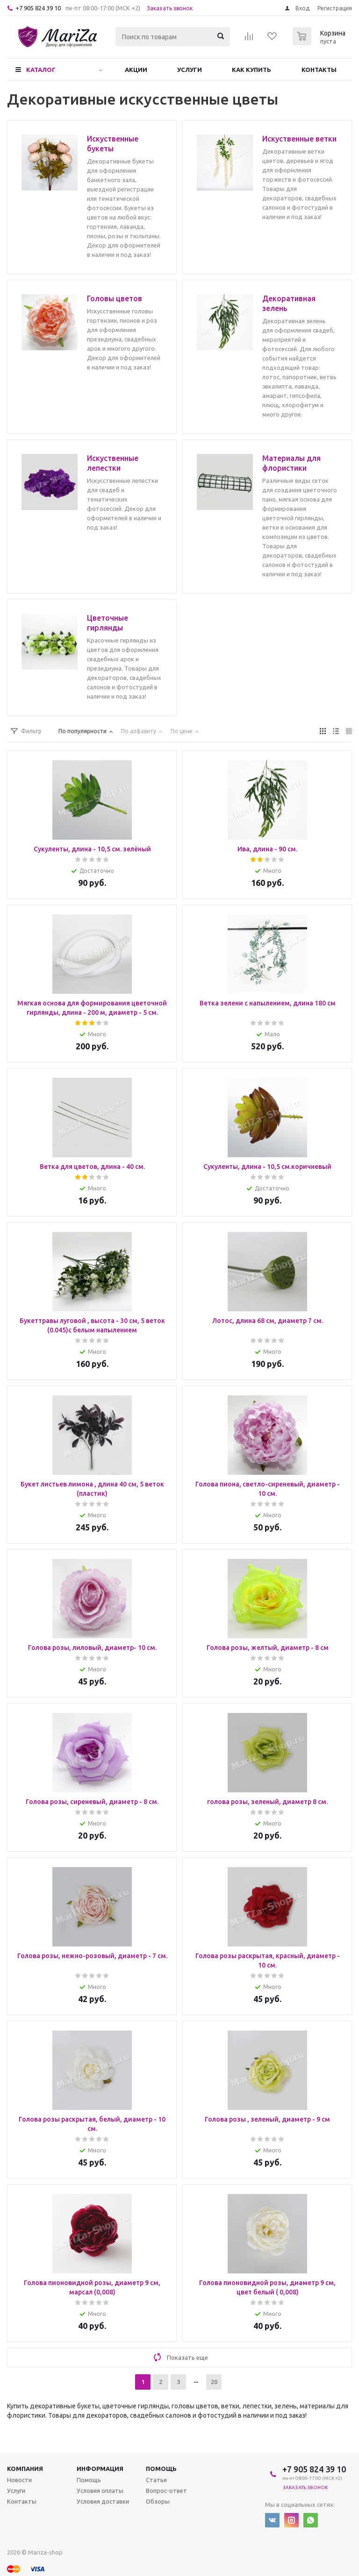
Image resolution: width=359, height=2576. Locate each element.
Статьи (156, 2480)
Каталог (41, 69)
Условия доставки (103, 2501)
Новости (19, 2480)
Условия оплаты (100, 2490)
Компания (25, 2468)
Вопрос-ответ (166, 2490)
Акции (136, 69)
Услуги (189, 69)
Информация (100, 2468)
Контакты (319, 69)
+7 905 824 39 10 (38, 8)
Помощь (161, 2468)
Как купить (251, 69)
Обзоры (158, 2501)
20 (214, 2381)
